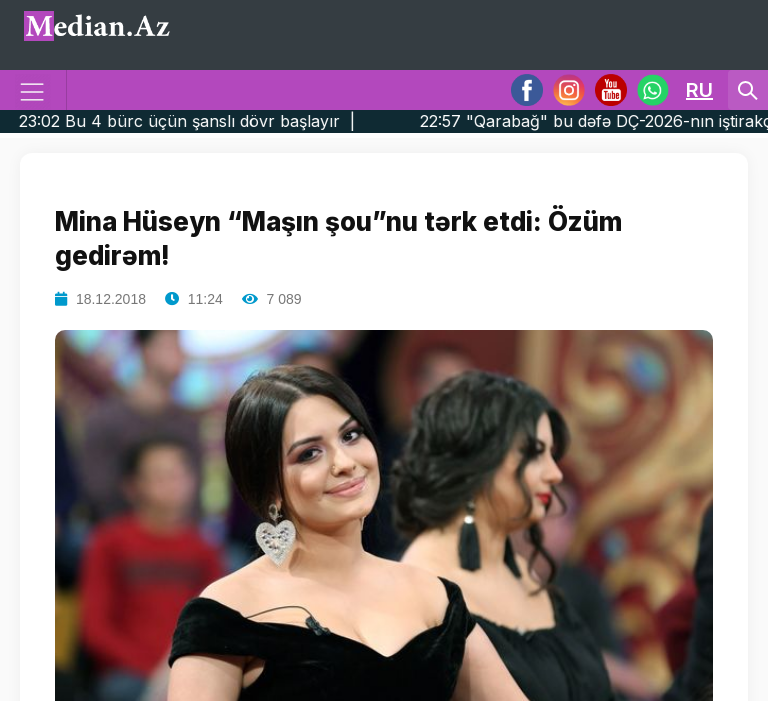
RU (699, 90)
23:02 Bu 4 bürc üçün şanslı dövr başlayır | (219, 121)
